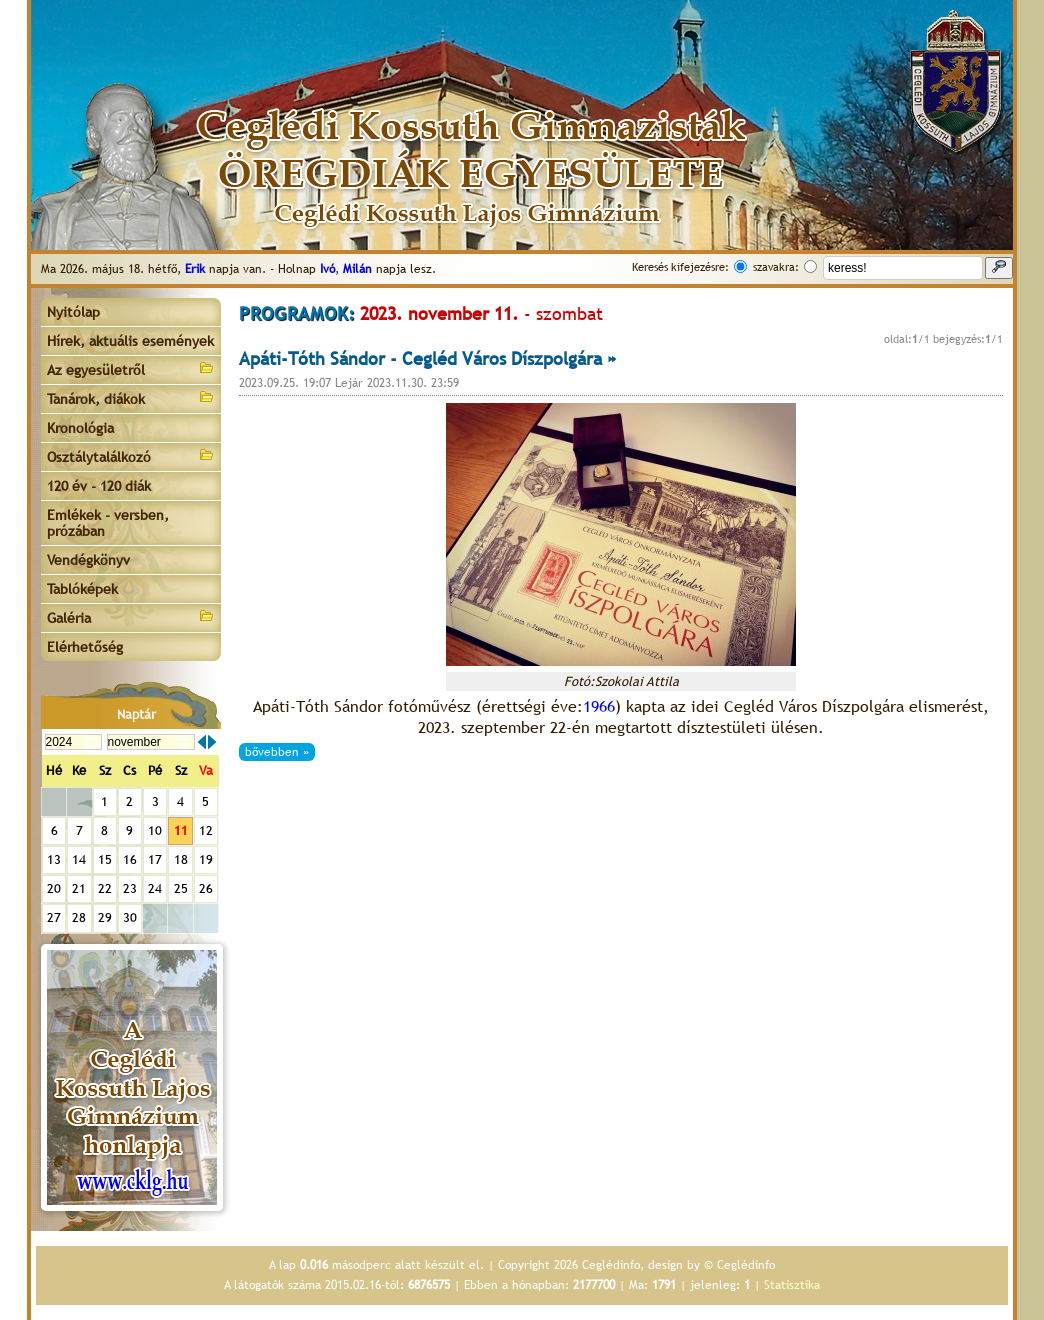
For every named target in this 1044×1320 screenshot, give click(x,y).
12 (206, 830)
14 (79, 859)
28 (79, 917)
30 (130, 917)
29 (105, 917)
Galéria (131, 616)
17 (155, 859)
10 (155, 830)
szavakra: (776, 267)
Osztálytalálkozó (131, 455)
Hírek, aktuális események (130, 341)
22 (105, 888)
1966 (599, 706)
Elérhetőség (85, 647)
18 (181, 859)
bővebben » (277, 752)
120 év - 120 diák (99, 486)
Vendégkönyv (88, 560)
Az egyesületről (131, 368)
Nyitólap (73, 312)
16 (130, 859)
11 (181, 830)
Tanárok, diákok (131, 397)
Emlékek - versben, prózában (108, 523)
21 (79, 888)
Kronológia (80, 428)
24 (155, 888)
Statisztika (792, 1285)
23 (130, 888)
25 (181, 888)
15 (105, 859)
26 (206, 888)
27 (54, 917)
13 (54, 859)
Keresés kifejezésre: (680, 267)
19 (206, 859)
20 (54, 888)
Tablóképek (82, 589)
